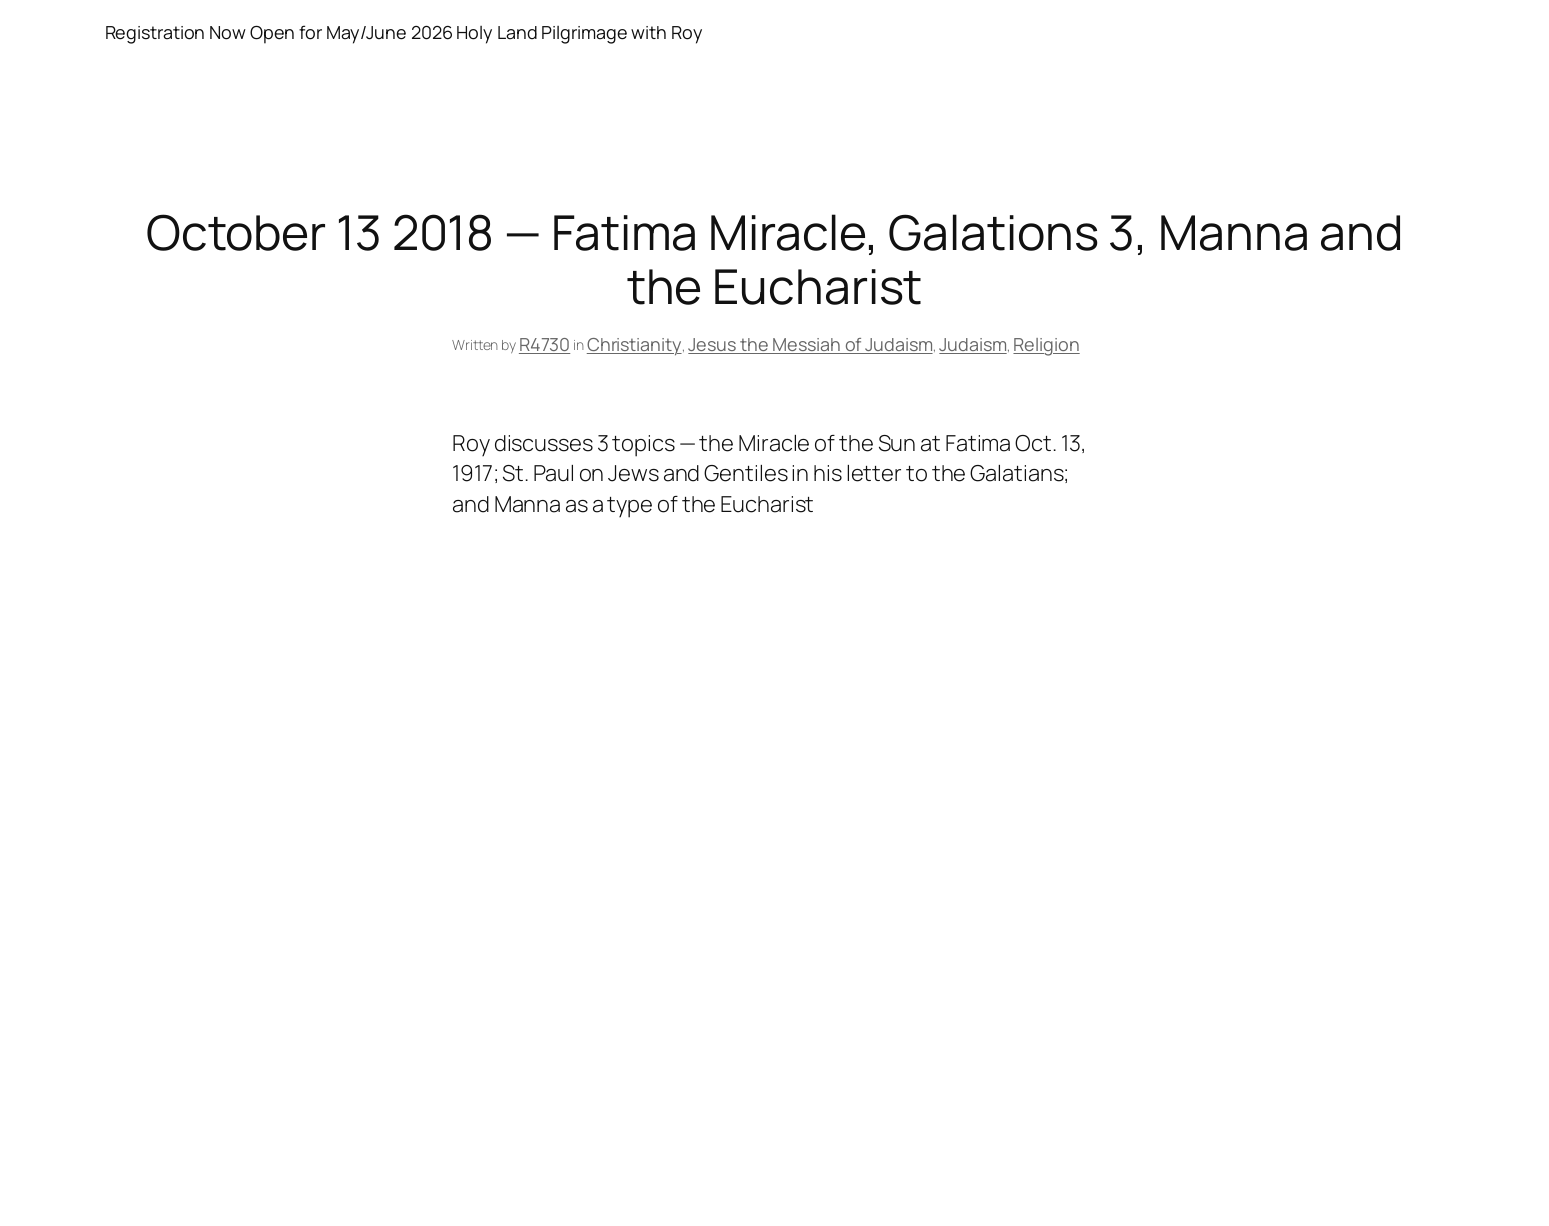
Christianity (634, 344)
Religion (1046, 344)
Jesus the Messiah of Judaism (810, 344)
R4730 (545, 344)
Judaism (972, 344)
